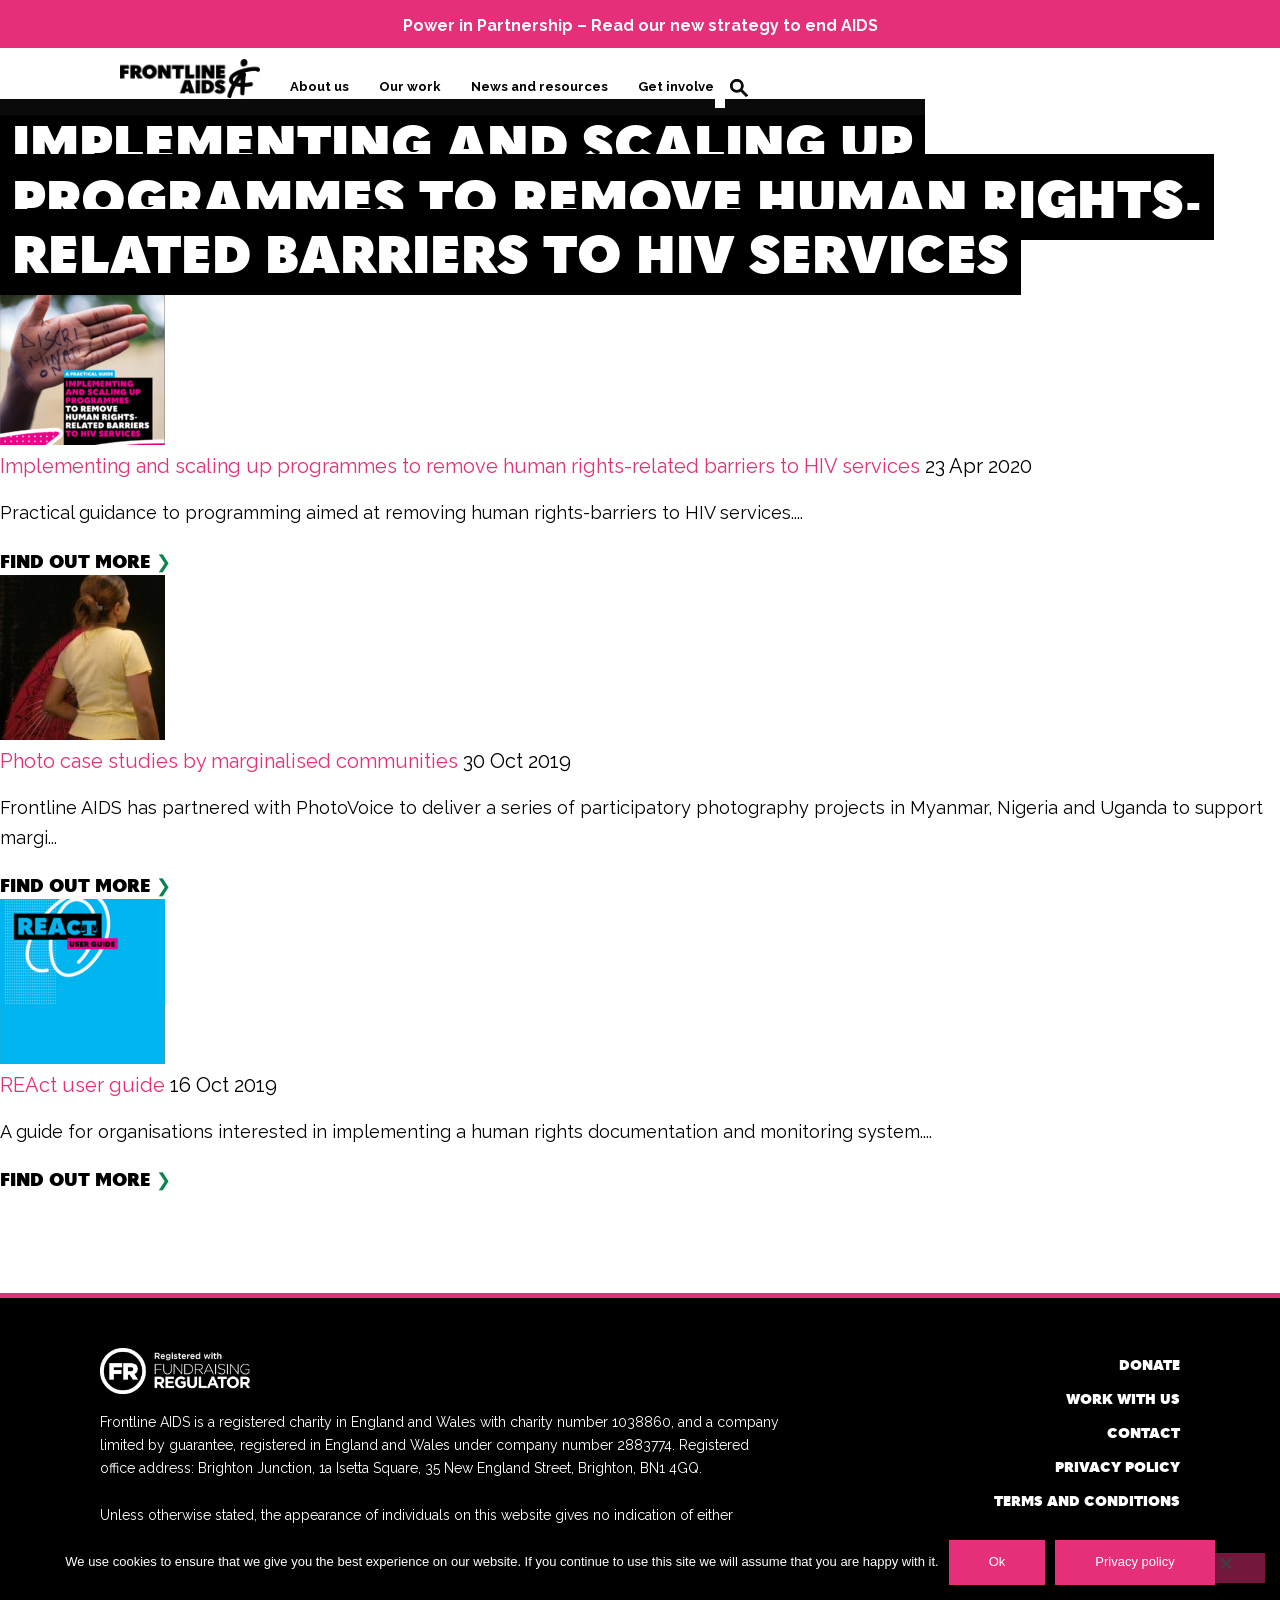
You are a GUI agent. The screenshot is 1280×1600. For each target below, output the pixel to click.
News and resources (539, 86)
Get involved (680, 86)
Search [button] (739, 88)
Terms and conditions (1087, 1499)
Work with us (1123, 1397)
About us (319, 86)
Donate (1149, 1363)
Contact (1143, 1431)
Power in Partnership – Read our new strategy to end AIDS (640, 25)
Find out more (75, 559)
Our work (410, 86)
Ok (997, 1561)
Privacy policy (1117, 1465)
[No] (1225, 1568)
